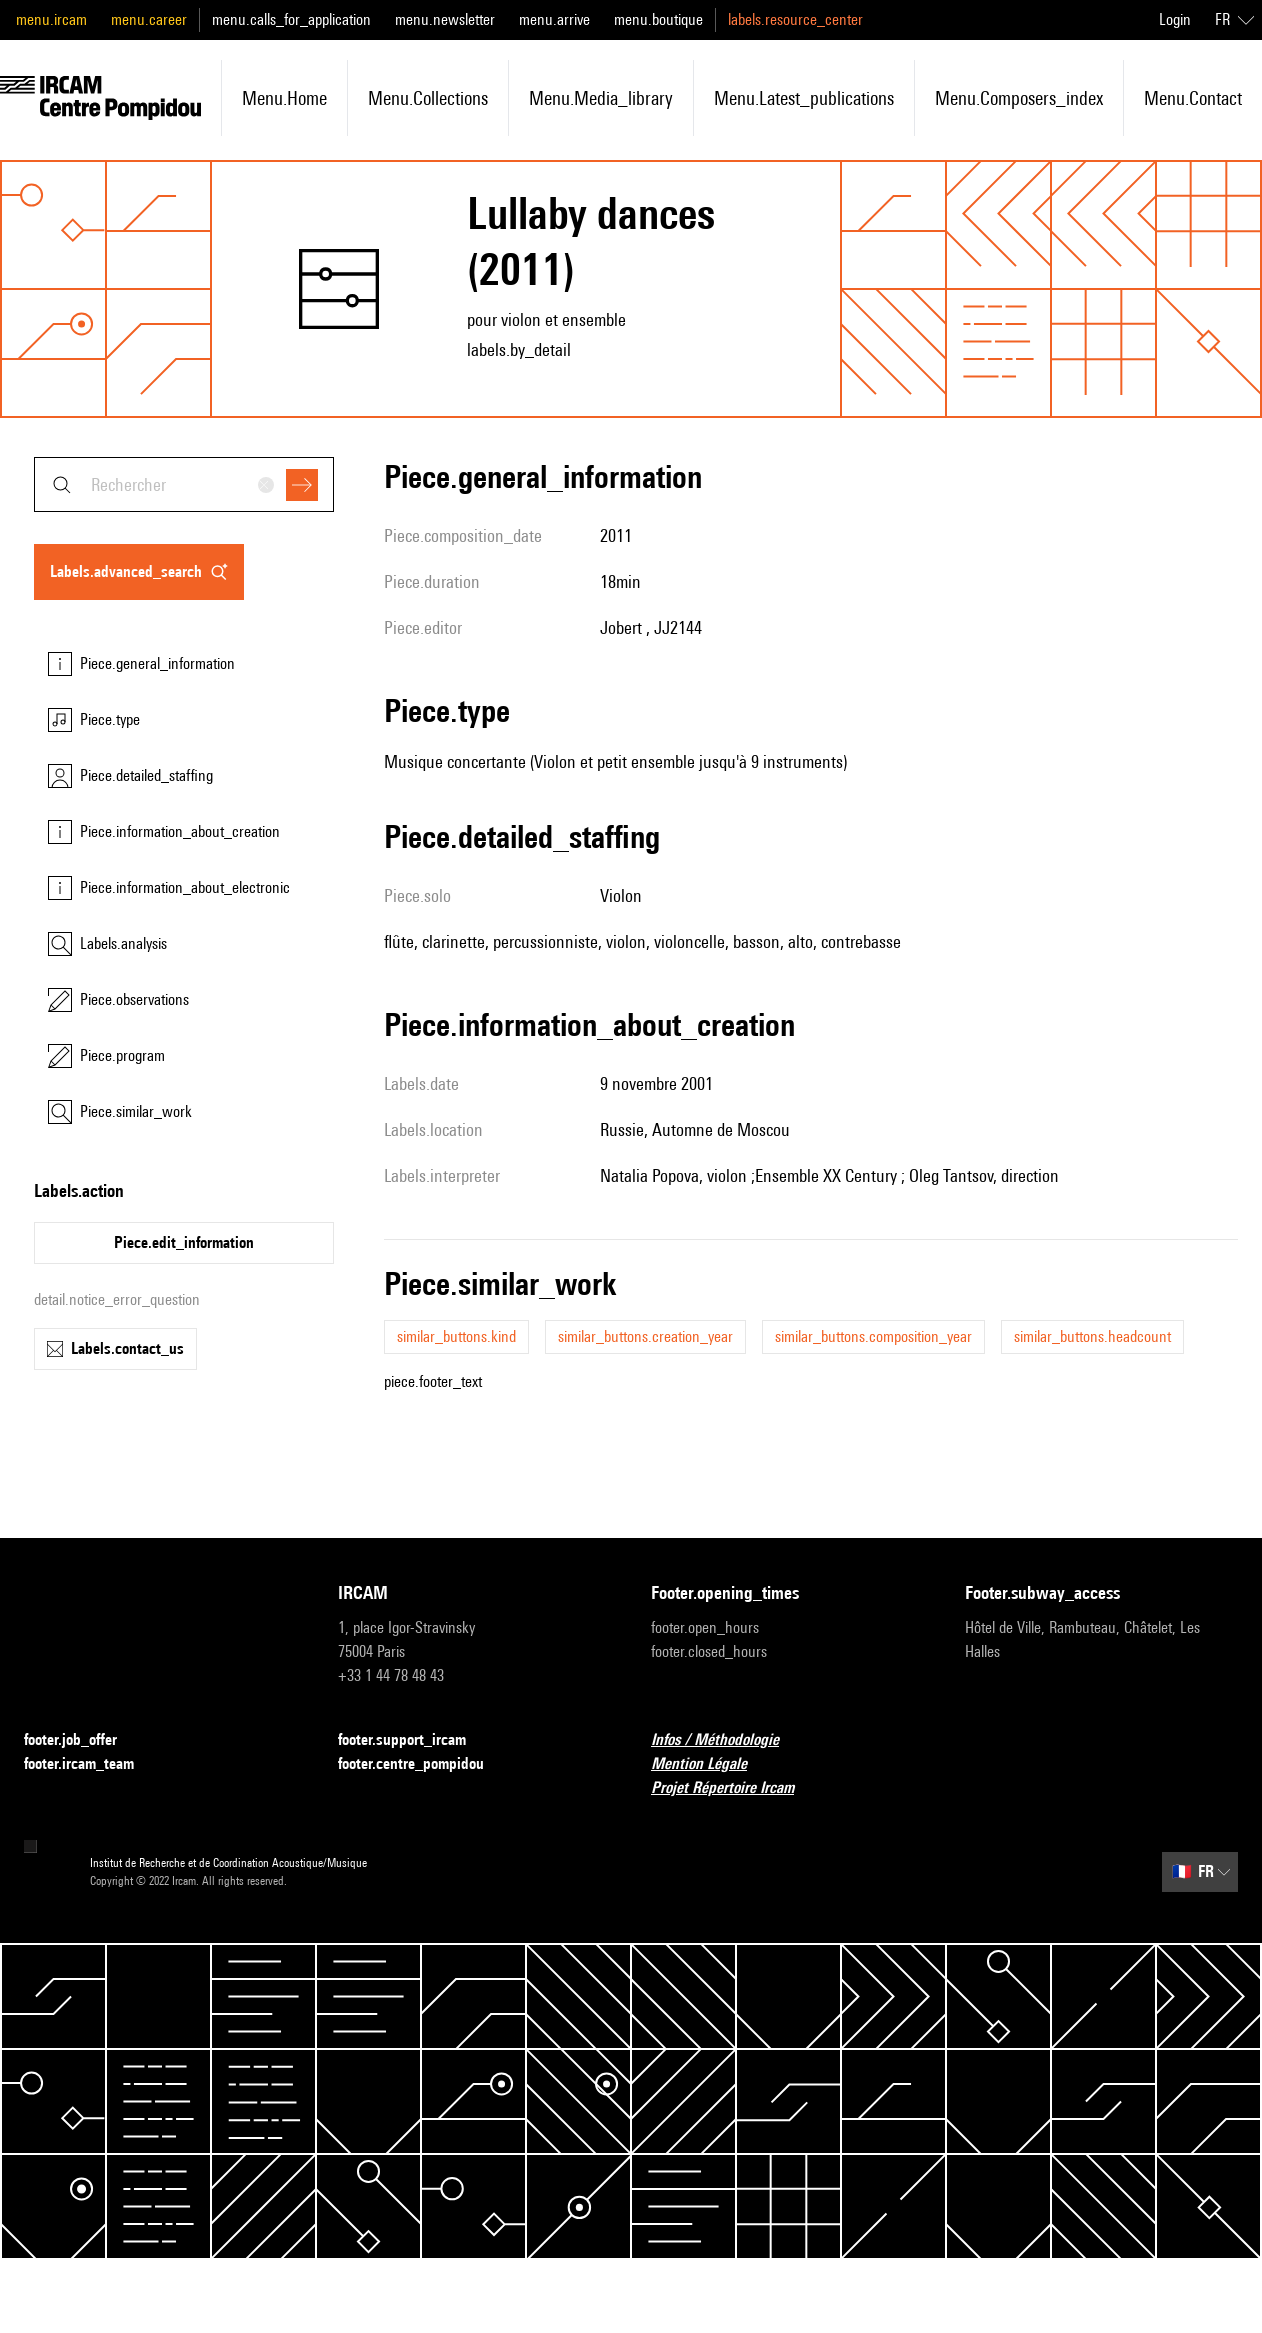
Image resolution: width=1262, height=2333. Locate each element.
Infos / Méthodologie (727, 1740)
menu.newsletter (445, 19)
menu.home (284, 98)
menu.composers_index (1019, 98)
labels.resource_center (795, 19)
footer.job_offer (82, 1740)
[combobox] (184, 484)
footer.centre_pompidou (423, 1764)
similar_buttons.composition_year (873, 1336)
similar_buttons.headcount (1092, 1336)
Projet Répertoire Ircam (734, 1788)
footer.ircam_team (91, 1764)
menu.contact (1193, 98)
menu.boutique (658, 19)
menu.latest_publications (804, 98)
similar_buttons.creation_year (645, 1336)
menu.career (149, 19)
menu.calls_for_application (291, 19)
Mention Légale (711, 1764)
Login (1175, 19)
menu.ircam (51, 19)
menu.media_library (601, 98)
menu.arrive (554, 19)
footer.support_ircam (414, 1740)
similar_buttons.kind (456, 1336)
